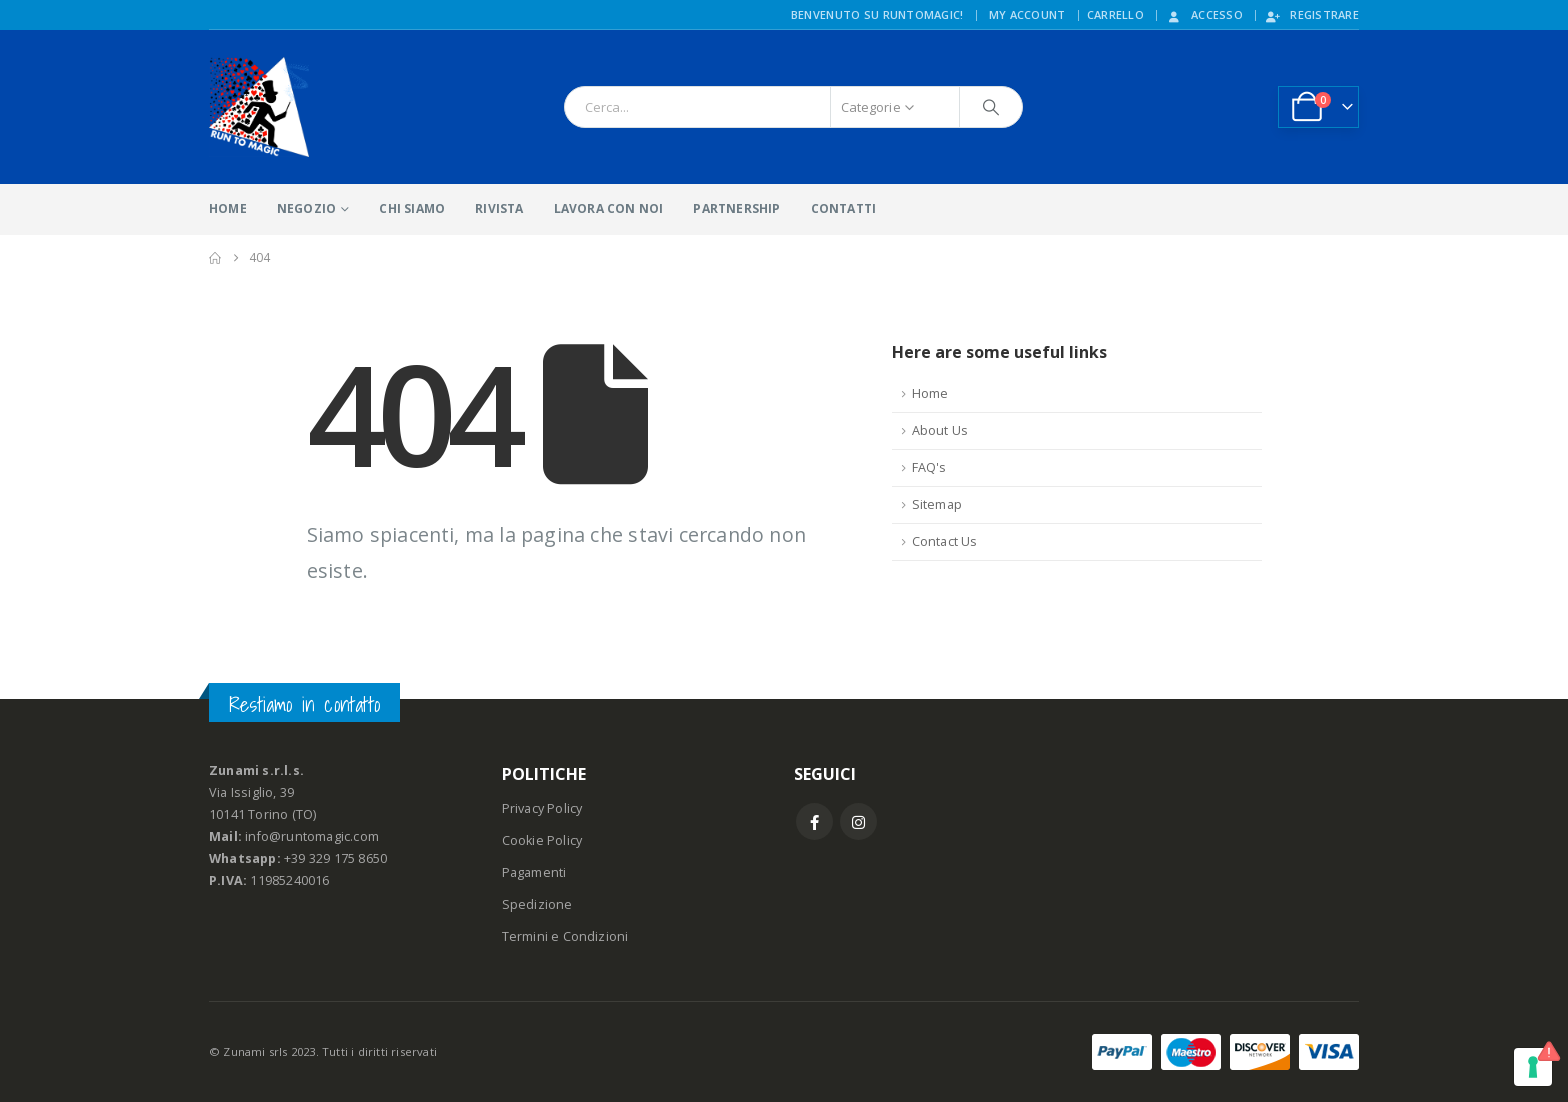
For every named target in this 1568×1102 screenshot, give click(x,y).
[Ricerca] (991, 107)
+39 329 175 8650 (335, 858)
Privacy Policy (542, 808)
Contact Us (945, 541)
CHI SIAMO (412, 208)
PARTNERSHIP (736, 208)
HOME (228, 208)
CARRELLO (1115, 14)
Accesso (1204, 14)
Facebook (814, 821)
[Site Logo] (259, 107)
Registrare (1311, 14)
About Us (940, 430)
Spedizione (537, 904)
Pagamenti (534, 872)
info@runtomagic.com (312, 836)
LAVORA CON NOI (609, 208)
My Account (1027, 14)
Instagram (858, 821)
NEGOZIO (306, 208)
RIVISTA (499, 208)
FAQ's (929, 467)
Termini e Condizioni (565, 936)
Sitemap (937, 504)
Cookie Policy (542, 840)
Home (930, 393)
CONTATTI (844, 208)
